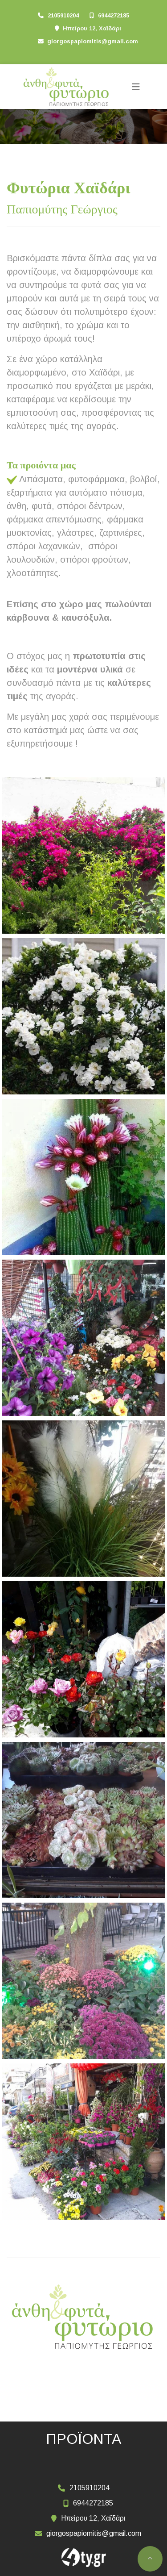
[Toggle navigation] (135, 86)
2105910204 (63, 15)
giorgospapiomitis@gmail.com (92, 41)
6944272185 (113, 15)
